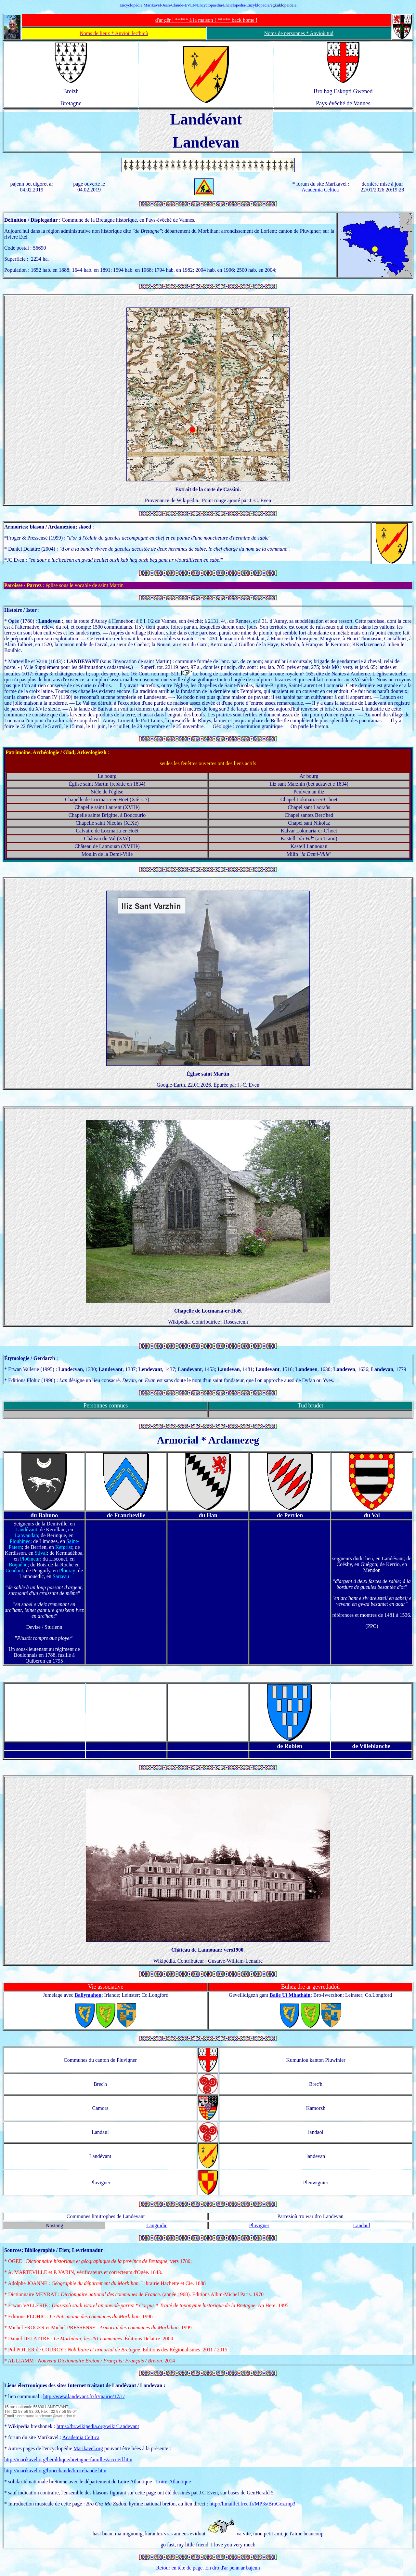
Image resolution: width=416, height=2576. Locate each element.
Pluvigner (259, 2225)
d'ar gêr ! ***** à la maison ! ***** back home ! (206, 20)
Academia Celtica (320, 189)
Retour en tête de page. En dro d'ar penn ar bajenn (208, 2567)
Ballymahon (87, 1995)
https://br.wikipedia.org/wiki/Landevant (98, 2426)
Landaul (361, 2225)
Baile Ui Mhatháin (289, 1995)
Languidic (156, 2225)
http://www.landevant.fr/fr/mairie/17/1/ (83, 2396)
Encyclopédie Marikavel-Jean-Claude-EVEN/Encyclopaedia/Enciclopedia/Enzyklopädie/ (195, 5)
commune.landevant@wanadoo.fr (46, 2416)
